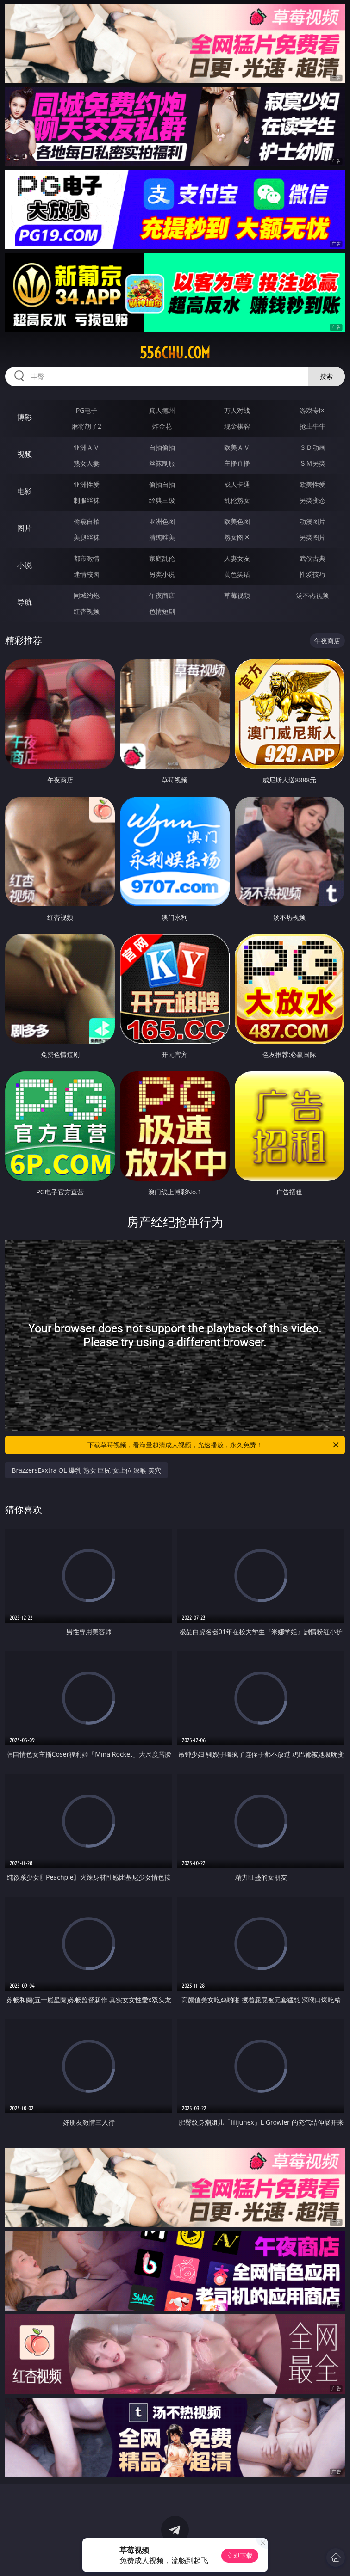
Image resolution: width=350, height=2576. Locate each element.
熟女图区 (237, 537)
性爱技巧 (312, 574)
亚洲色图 (162, 521)
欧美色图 (237, 521)
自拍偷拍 (162, 447)
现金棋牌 (237, 426)
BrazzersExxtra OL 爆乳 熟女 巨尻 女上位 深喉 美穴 (86, 1470)
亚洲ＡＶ (87, 447)
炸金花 (162, 426)
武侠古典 (312, 558)
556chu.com (175, 353)
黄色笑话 (237, 574)
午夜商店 (162, 595)
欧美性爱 (312, 484)
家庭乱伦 (162, 558)
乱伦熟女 (237, 500)
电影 (24, 491)
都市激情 (87, 558)
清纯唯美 (162, 537)
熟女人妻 (87, 463)
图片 (24, 528)
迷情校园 (87, 574)
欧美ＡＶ (237, 447)
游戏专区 (312, 410)
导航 (24, 602)
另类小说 (162, 574)
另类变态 (312, 500)
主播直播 (237, 463)
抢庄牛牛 (312, 426)
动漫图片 (312, 521)
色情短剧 (162, 611)
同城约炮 (87, 595)
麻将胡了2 (86, 426)
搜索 (326, 376)
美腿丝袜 (87, 537)
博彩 (24, 417)
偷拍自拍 (162, 484)
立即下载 (240, 2555)
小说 (24, 565)
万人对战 (237, 410)
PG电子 (87, 410)
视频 (24, 454)
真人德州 (162, 410)
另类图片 (312, 537)
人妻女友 (237, 558)
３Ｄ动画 (312, 447)
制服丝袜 (87, 500)
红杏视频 (87, 611)
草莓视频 (237, 595)
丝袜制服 (162, 463)
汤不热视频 (312, 595)
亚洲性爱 (87, 484)
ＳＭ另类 (312, 463)
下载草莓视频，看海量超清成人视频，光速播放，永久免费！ (214, 1445)
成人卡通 (237, 484)
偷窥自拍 (87, 521)
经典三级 (162, 500)
